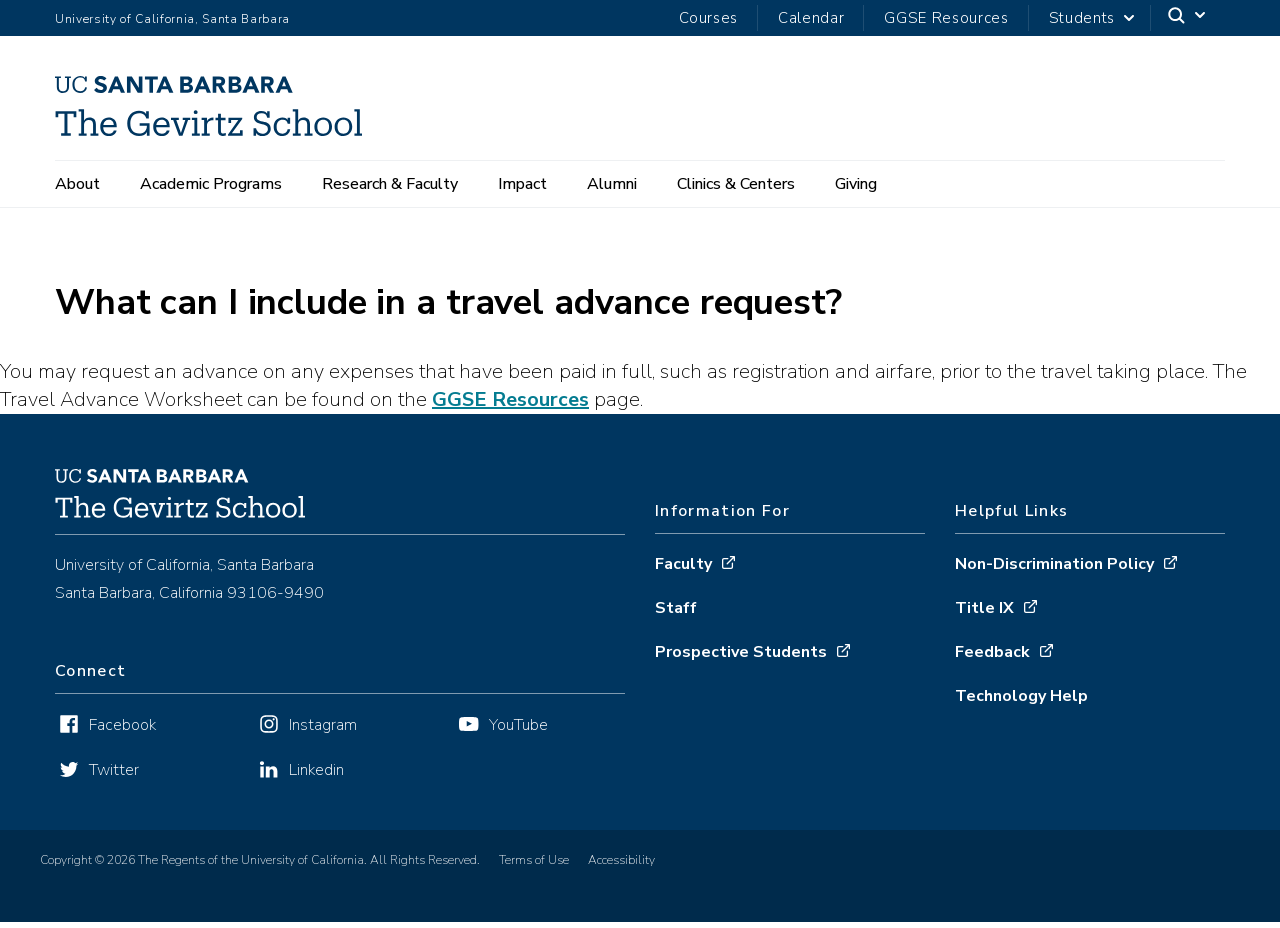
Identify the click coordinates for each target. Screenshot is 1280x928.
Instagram (323, 725)
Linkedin (316, 770)
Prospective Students (741, 652)
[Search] (1188, 18)
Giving (856, 184)
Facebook (122, 725)
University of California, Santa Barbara (172, 19)
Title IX (984, 608)
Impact (522, 184)
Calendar (811, 18)
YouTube (518, 725)
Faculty (683, 564)
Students (1082, 18)
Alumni (612, 184)
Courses (708, 18)
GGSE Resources (946, 18)
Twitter (114, 770)
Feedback (992, 652)
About (77, 184)
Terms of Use (534, 860)
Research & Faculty (390, 184)
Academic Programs (211, 184)
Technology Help (1021, 696)
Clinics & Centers (736, 184)
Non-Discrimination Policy (1054, 564)
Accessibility (621, 860)
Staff (676, 608)
